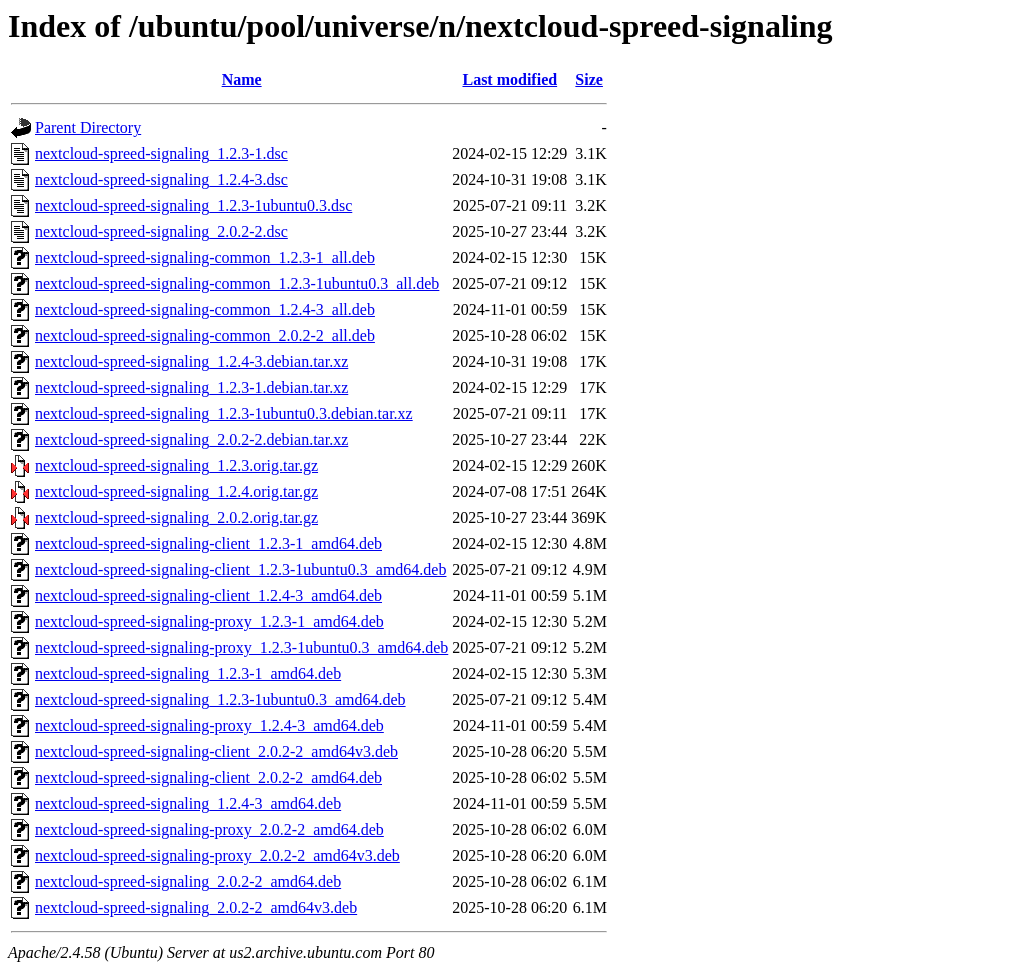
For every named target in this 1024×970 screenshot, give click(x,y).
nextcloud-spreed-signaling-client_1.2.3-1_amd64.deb (208, 543)
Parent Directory (88, 127)
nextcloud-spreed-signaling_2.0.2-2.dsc (161, 231)
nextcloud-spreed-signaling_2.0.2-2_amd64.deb (188, 881)
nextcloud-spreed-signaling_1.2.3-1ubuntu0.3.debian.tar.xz (224, 413)
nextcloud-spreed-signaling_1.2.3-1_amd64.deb (188, 673)
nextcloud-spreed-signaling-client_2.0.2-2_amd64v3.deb (216, 751)
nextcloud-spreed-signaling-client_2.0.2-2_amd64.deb (208, 777)
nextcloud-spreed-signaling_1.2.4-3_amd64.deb (188, 803)
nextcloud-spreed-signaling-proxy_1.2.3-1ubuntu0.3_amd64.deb (241, 647)
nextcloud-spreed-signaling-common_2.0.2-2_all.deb (205, 335)
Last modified (509, 79)
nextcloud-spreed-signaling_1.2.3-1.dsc (161, 153)
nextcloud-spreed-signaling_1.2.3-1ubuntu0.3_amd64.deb (220, 699)
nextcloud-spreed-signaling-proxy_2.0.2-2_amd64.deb (209, 829)
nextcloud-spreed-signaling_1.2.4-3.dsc (161, 179)
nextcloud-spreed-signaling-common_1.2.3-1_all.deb (205, 257)
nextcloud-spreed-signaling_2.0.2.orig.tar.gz (176, 517)
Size (589, 79)
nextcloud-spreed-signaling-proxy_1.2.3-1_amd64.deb (209, 621)
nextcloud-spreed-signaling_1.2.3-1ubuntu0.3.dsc (193, 205)
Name (242, 79)
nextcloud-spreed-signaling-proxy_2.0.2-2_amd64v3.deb (217, 855)
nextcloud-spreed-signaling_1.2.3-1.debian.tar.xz (191, 387)
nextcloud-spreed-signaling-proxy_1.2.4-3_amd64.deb (209, 725)
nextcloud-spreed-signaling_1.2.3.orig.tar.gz (176, 465)
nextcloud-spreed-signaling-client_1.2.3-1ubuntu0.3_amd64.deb (240, 569)
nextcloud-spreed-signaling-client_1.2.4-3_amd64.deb (208, 595)
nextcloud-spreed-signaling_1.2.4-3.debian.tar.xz (191, 361)
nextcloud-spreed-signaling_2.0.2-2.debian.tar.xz (191, 439)
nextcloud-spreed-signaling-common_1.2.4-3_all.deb (205, 309)
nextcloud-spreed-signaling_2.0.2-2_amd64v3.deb (196, 907)
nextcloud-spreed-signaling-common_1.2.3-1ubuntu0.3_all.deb (237, 283)
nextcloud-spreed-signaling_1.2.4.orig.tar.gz (176, 491)
